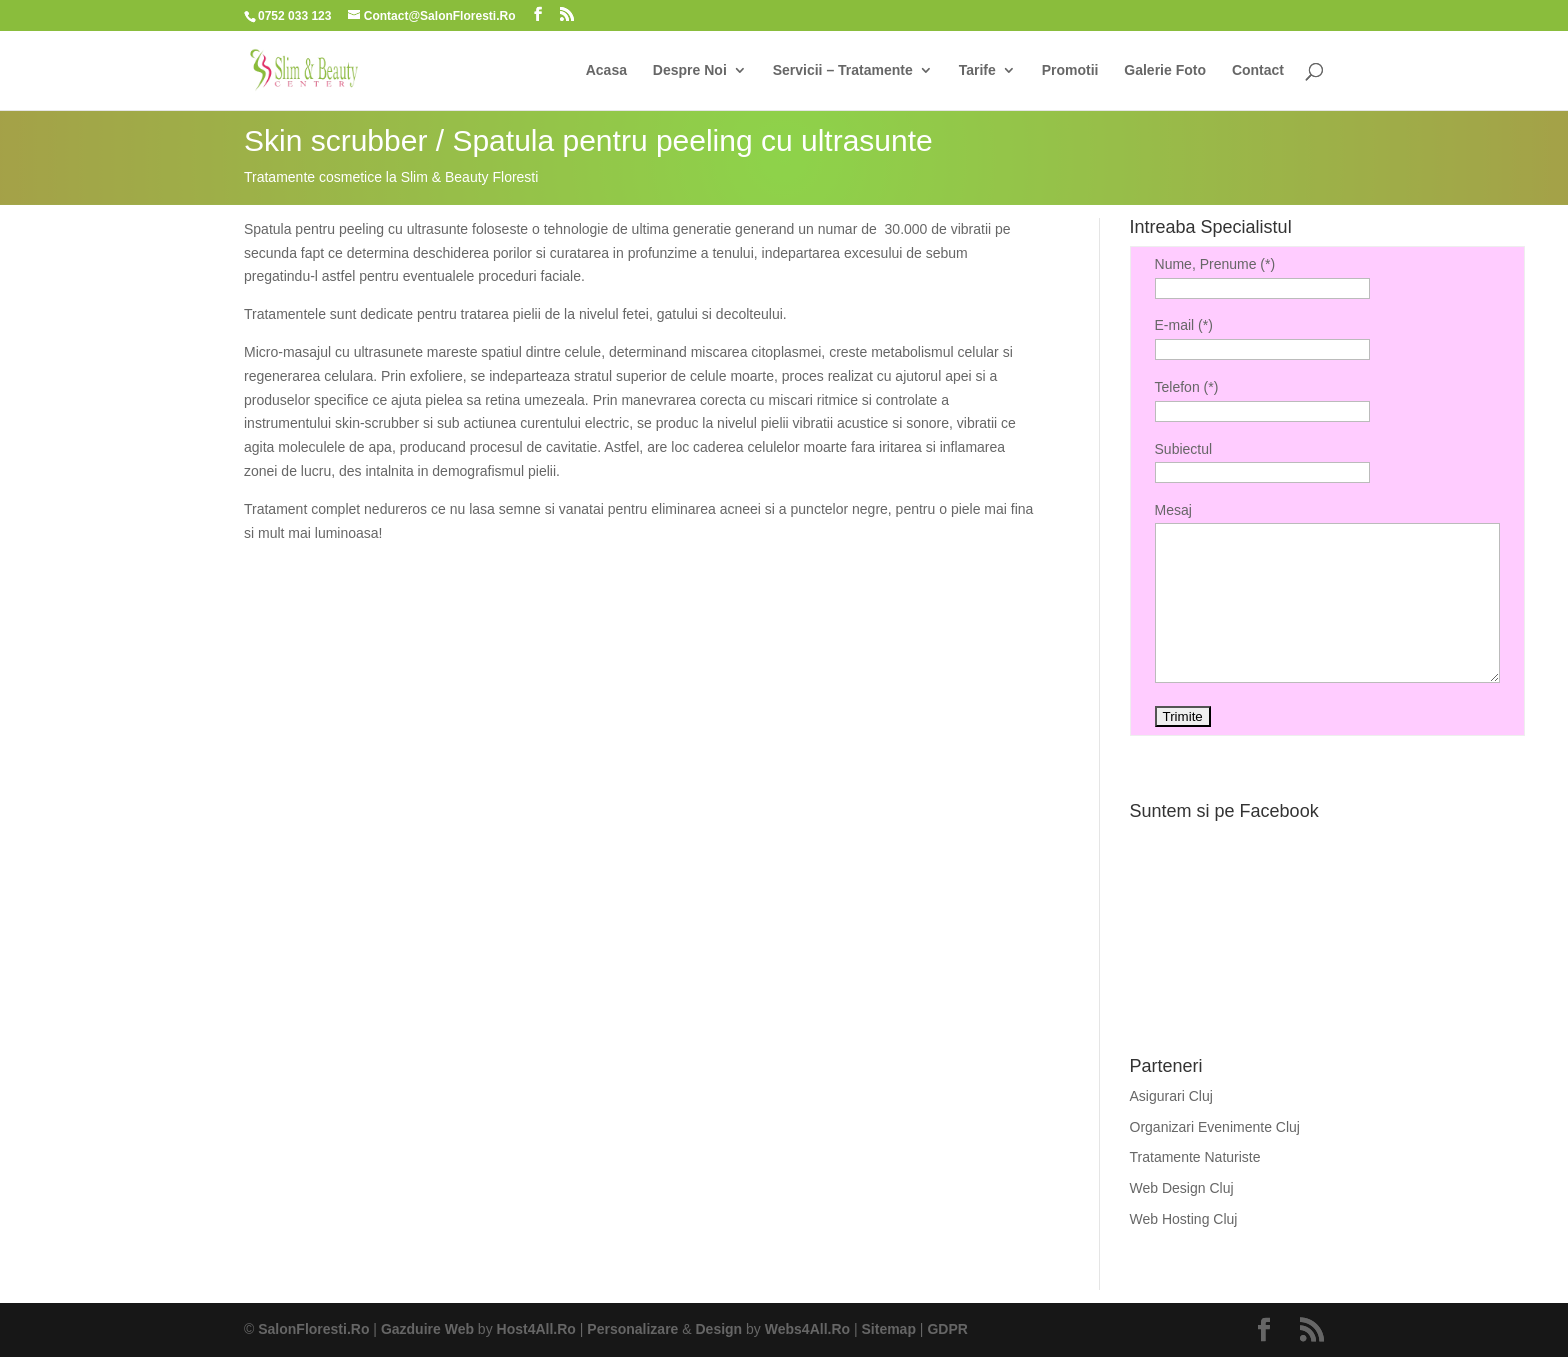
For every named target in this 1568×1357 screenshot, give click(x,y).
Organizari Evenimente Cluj (1215, 1127)
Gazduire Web (427, 1329)
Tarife (977, 70)
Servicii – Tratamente (843, 70)
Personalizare (632, 1329)
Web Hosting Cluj (1184, 1219)
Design (719, 1329)
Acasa (606, 70)
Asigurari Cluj (1171, 1096)
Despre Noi (690, 70)
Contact (1258, 70)
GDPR (947, 1329)
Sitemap (889, 1329)
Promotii (1070, 70)
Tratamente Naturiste (1195, 1157)
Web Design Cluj (1182, 1188)
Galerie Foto (1165, 70)
